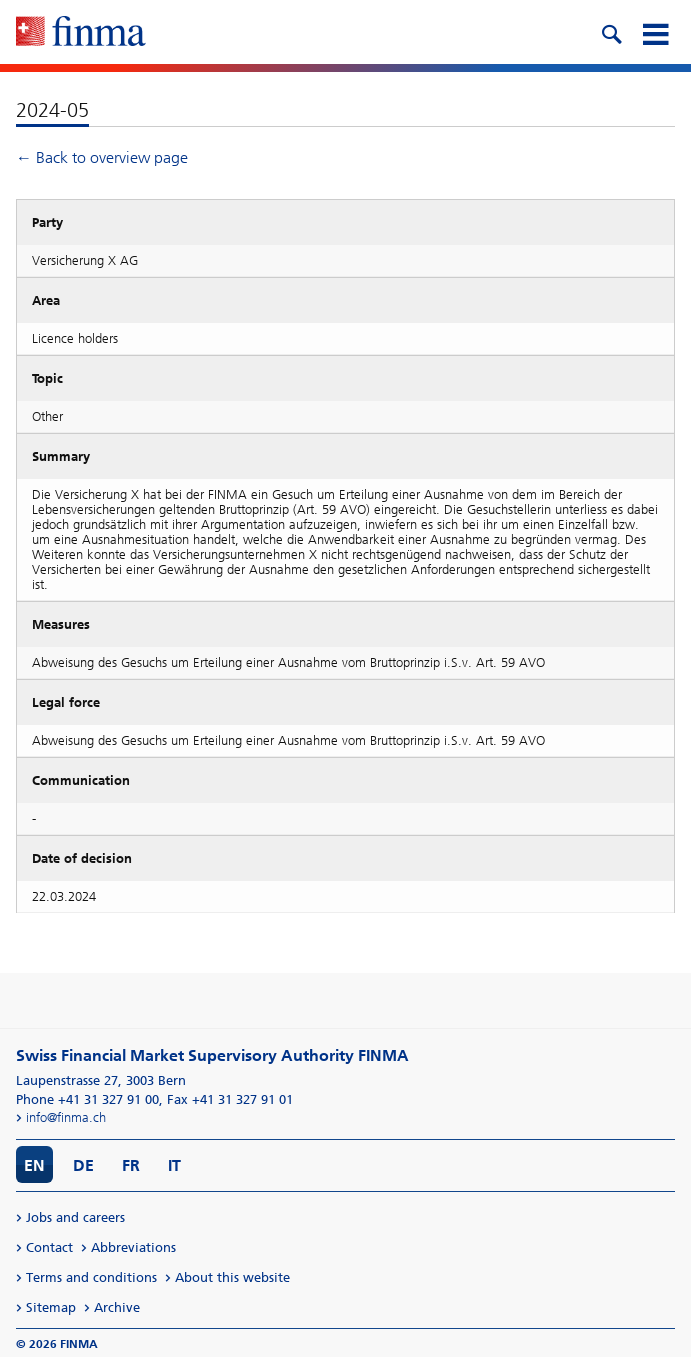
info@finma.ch (66, 1117)
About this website (232, 1277)
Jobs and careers (75, 1217)
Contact (49, 1247)
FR (131, 1165)
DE (83, 1165)
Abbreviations (133, 1247)
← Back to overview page (102, 157)
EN (34, 1165)
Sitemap (51, 1307)
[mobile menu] (655, 32)
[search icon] (611, 32)
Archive (117, 1307)
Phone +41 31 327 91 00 (87, 1099)
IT (174, 1165)
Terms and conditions (91, 1277)
